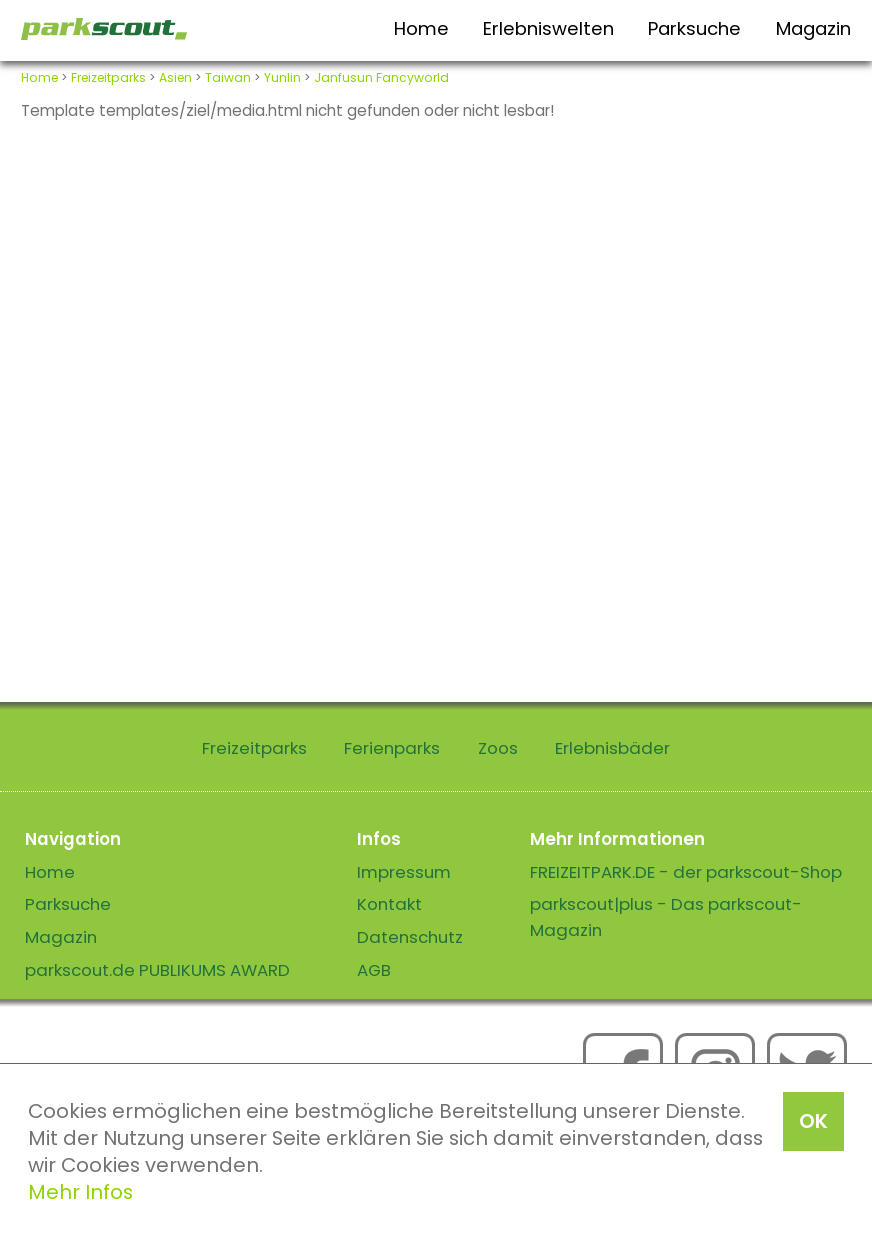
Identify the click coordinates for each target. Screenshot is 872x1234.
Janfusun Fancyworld (381, 77)
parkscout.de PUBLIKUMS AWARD (157, 970)
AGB (374, 970)
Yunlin (282, 77)
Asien (175, 77)
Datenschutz (410, 937)
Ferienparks (392, 748)
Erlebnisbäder (612, 748)
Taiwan (228, 77)
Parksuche (694, 28)
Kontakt (389, 904)
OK (813, 1121)
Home (421, 28)
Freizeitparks (108, 77)
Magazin (813, 28)
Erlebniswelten (548, 28)
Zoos (498, 748)
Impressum (404, 872)
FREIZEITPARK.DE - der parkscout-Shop (686, 872)
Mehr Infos (80, 1192)
